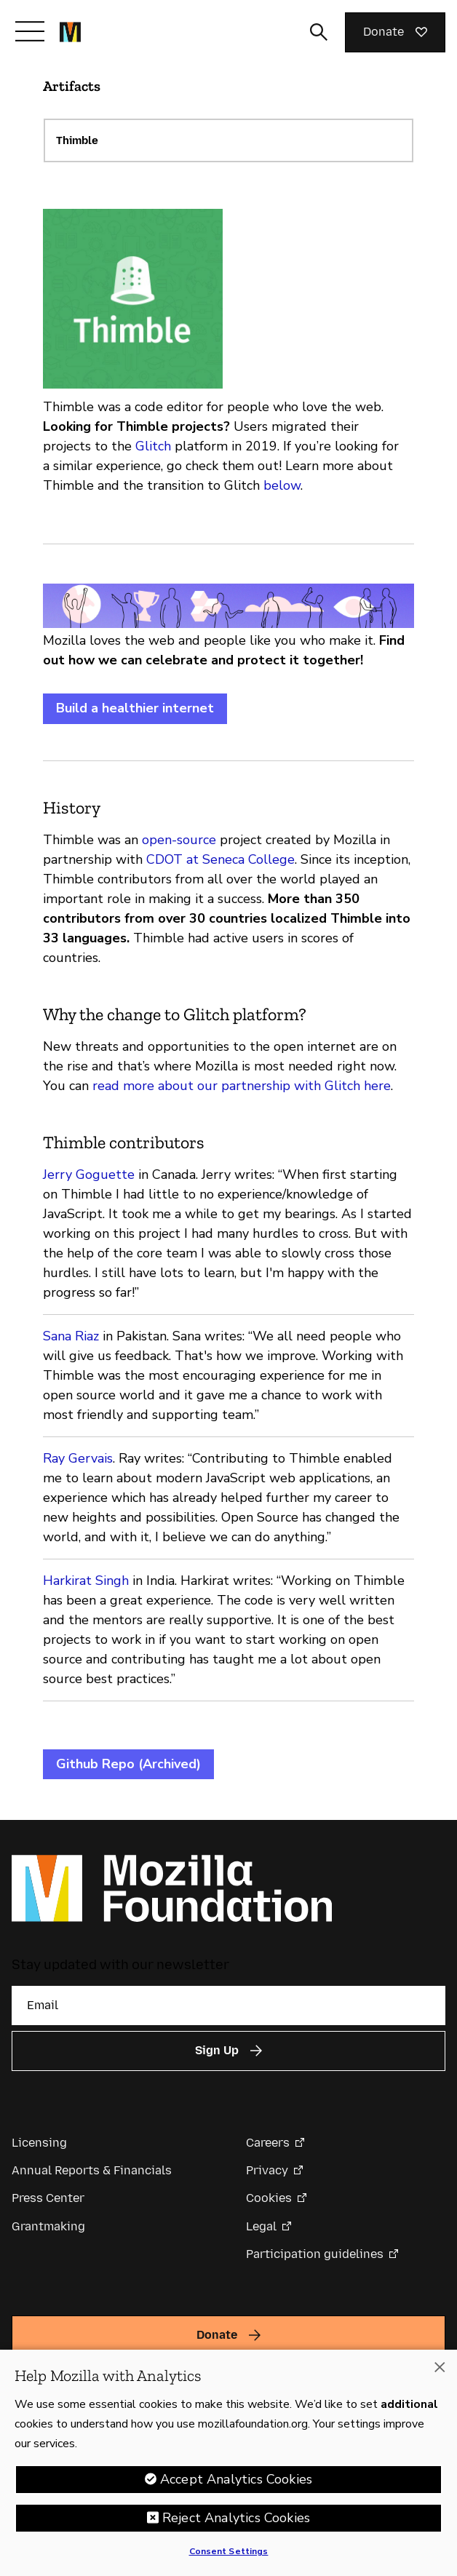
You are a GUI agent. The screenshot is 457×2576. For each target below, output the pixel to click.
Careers (268, 2143)
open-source (179, 839)
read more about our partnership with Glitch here (241, 1085)
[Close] (439, 2371)
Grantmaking (48, 2226)
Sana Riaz (71, 1336)
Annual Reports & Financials (92, 2170)
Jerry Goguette (89, 1174)
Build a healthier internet (135, 708)
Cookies (269, 2198)
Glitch (153, 446)
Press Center (48, 2198)
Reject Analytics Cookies (236, 2522)
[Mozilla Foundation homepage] (70, 32)
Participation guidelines (315, 2254)
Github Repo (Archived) (128, 1764)
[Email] (228, 2005)
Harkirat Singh (86, 1580)
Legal (261, 2226)
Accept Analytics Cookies (236, 2483)
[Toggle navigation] (30, 31)
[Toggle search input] (318, 32)
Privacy (267, 2170)
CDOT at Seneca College (220, 859)
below (282, 485)
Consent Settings (229, 2555)
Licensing (39, 2143)
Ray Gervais (78, 1458)
